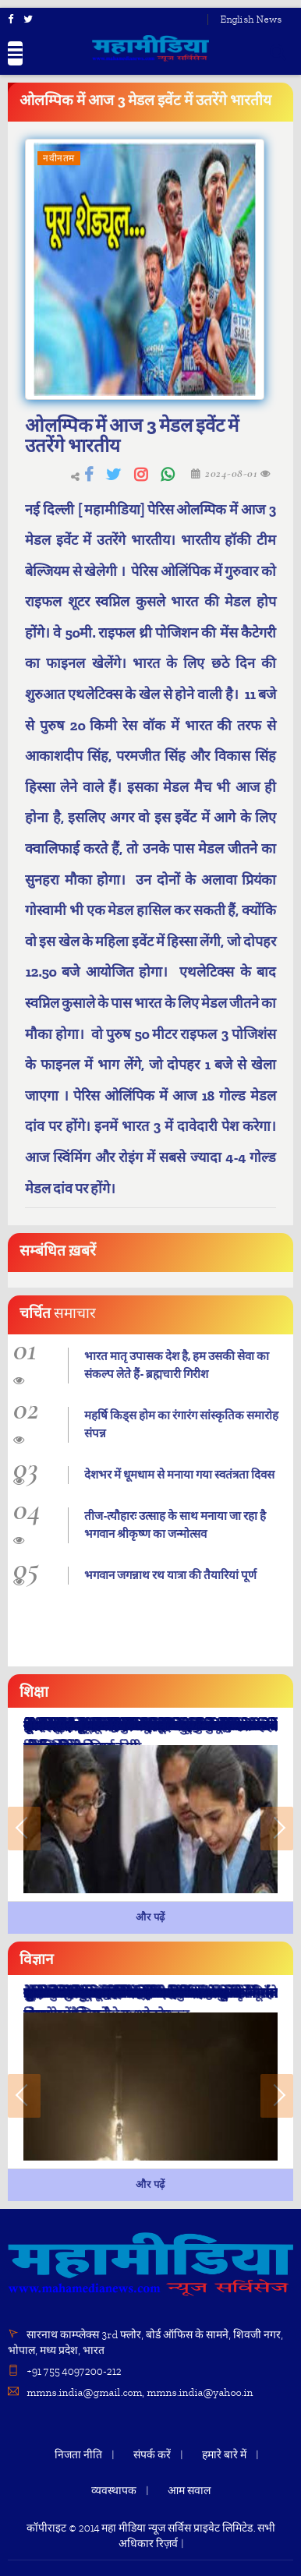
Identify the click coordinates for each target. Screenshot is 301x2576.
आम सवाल (189, 2490)
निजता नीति (78, 2455)
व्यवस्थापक (113, 2490)
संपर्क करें (152, 2455)
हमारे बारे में (224, 2455)
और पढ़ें (150, 1917)
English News (251, 19)
